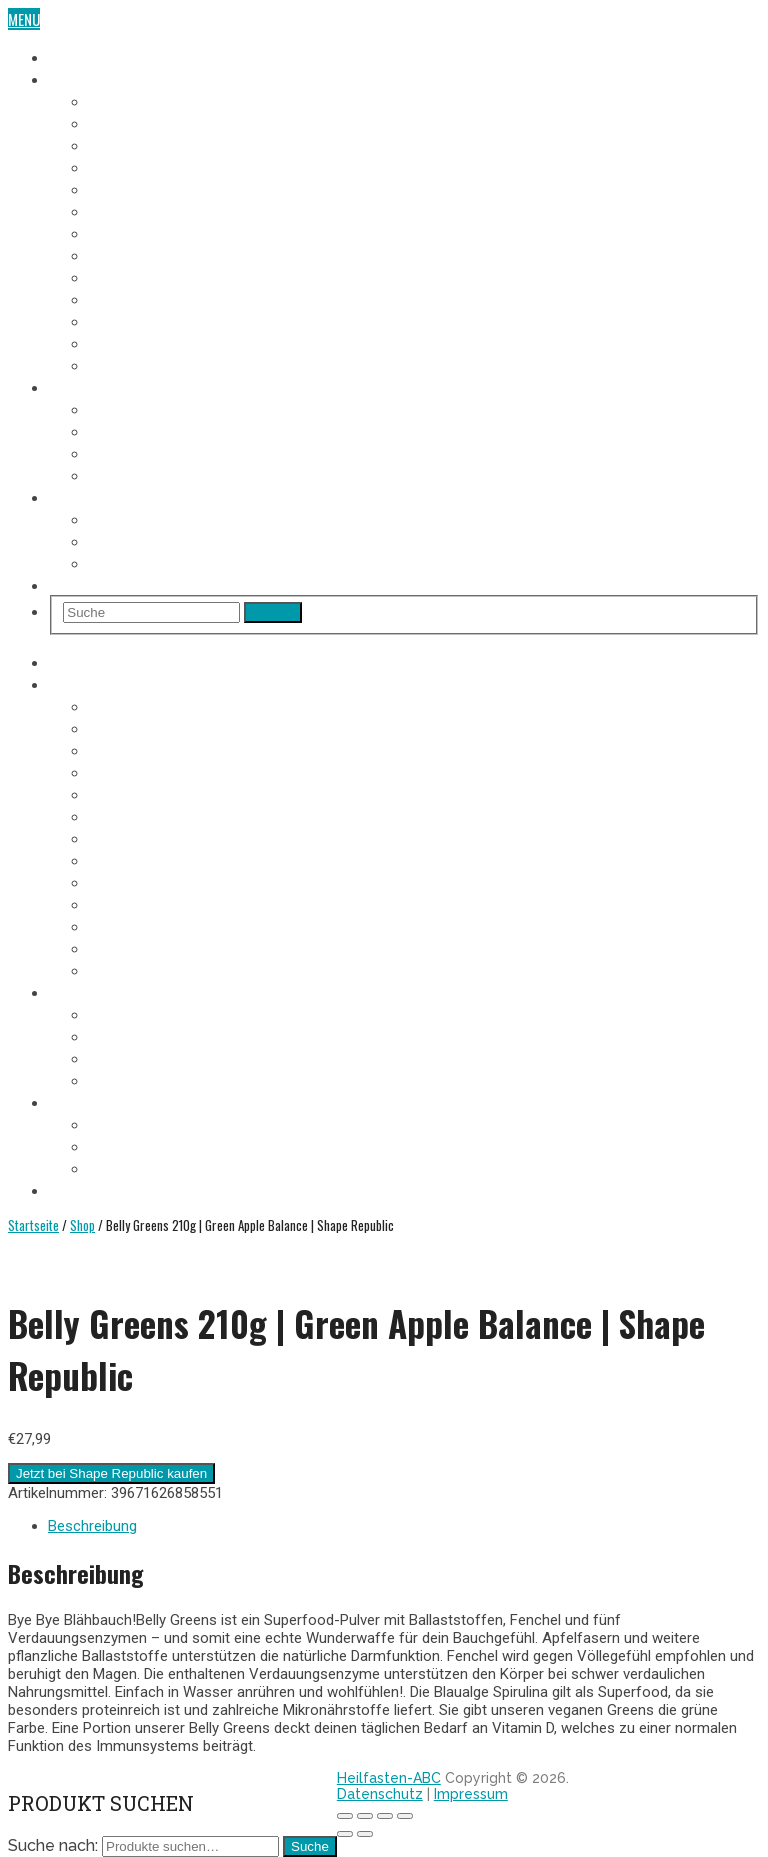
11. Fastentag (129, 320)
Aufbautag (121, 364)
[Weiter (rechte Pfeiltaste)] (365, 1834)
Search (273, 612)
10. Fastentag (130, 298)
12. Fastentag (130, 342)
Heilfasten (81, 56)
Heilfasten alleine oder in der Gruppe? (210, 540)
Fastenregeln (130, 430)
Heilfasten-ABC (389, 1778)
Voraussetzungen (145, 408)
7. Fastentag (127, 232)
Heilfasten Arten (141, 452)
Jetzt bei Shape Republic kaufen (111, 1473)
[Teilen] (365, 1816)
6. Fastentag (127, 210)
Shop (64, 584)
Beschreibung (92, 1526)
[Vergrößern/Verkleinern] (405, 1816)
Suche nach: (53, 1845)
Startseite (33, 1225)
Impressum (471, 1794)
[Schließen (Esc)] (345, 1816)
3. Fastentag (127, 144)
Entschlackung (138, 474)
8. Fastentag (127, 254)
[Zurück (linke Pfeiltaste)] (345, 1834)
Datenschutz (380, 1794)
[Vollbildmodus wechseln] (385, 1816)
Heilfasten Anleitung (115, 386)
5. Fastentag (127, 188)
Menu (24, 19)
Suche (310, 1846)
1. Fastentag (126, 100)
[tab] (404, 1526)
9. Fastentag (127, 276)
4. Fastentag (127, 166)
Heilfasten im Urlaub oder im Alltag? (205, 562)
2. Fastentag (127, 122)
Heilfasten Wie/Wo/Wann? (130, 496)
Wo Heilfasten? (136, 518)
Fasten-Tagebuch (102, 78)
